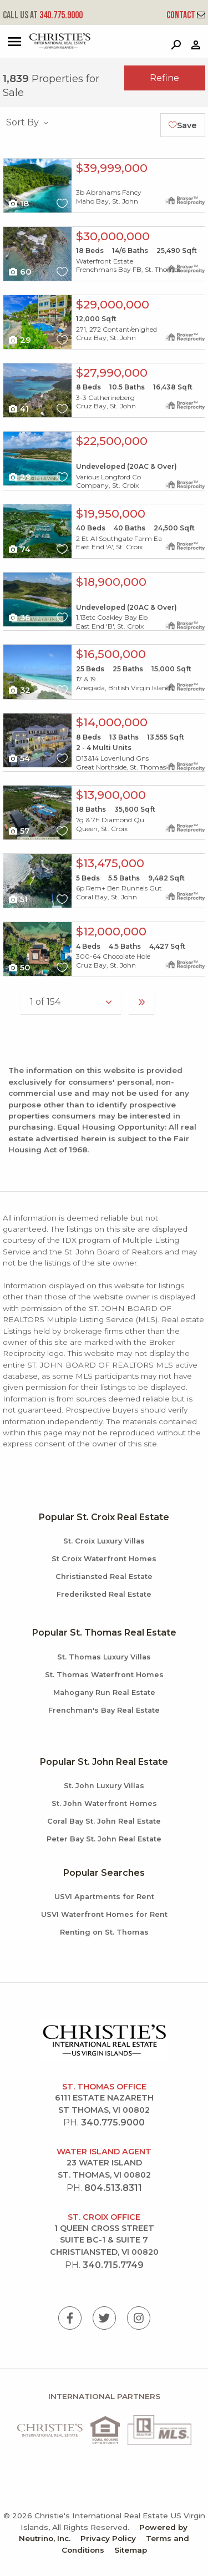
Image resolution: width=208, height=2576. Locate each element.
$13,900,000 (111, 795)
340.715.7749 (113, 2265)
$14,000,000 (112, 722)
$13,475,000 (110, 863)
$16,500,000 (111, 654)
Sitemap (130, 2549)
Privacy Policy (108, 2538)
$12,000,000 (111, 931)
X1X (37, 185)
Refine (164, 78)
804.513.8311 (113, 2188)
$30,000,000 (113, 236)
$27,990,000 (112, 372)
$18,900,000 (111, 582)
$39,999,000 (112, 168)
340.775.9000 (43, 15)
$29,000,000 (112, 304)
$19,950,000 (110, 513)
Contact (185, 15)
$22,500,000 (112, 441)
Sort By (27, 122)
